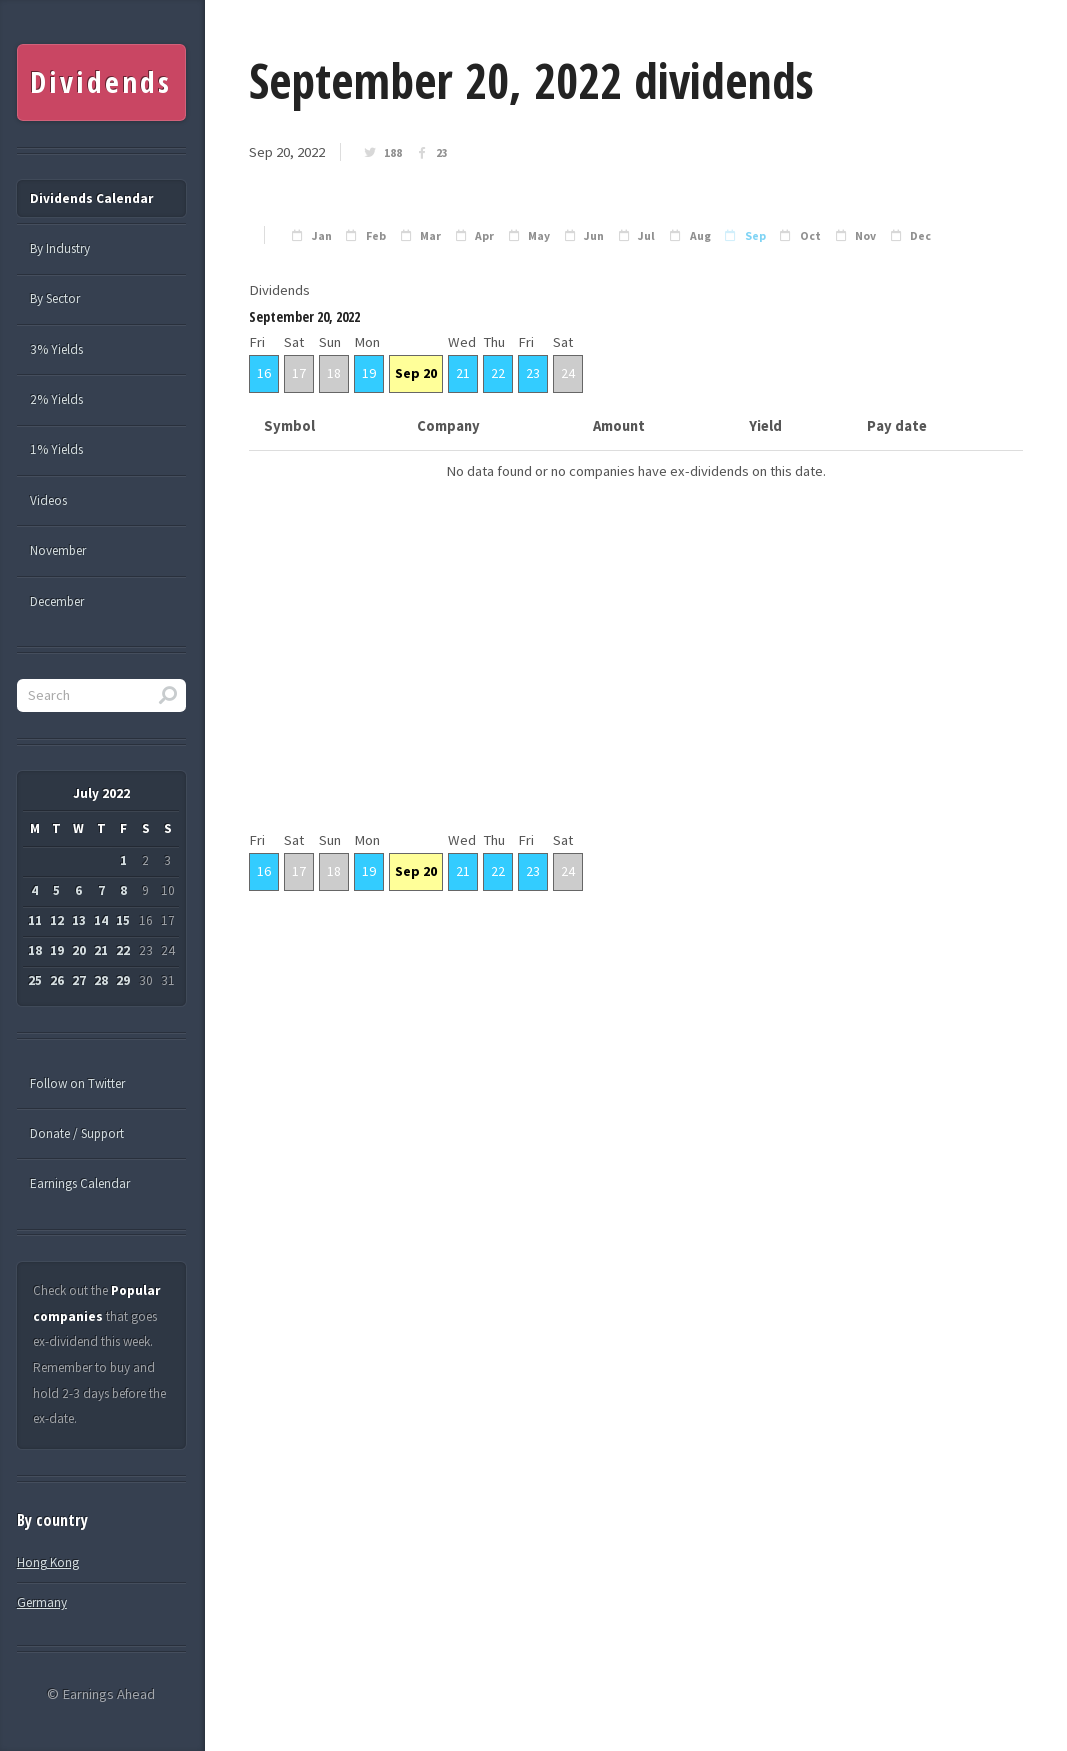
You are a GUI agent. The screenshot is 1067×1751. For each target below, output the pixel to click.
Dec (920, 236)
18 (334, 373)
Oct (810, 236)
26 (57, 980)
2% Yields (56, 399)
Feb (376, 236)
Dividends (100, 82)
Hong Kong (48, 1562)
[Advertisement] (636, 688)
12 (57, 920)
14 (101, 920)
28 (101, 980)
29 (123, 980)
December (57, 601)
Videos (48, 500)
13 (79, 920)
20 (79, 950)
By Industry (60, 248)
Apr (484, 236)
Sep (755, 236)
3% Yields (56, 349)
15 (123, 920)
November (58, 550)
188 (393, 153)
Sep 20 (416, 373)
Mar (430, 236)
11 (35, 920)
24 (568, 373)
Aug (700, 236)
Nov (865, 236)
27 (79, 980)
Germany (42, 1602)
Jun (594, 236)
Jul (646, 236)
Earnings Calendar (80, 1183)
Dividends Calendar (91, 198)
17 (299, 373)
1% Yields (56, 449)
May (539, 236)
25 (35, 980)
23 (442, 153)
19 (369, 373)
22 (498, 373)
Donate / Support (77, 1133)
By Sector (55, 298)
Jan (322, 236)
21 (463, 373)
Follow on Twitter (77, 1083)
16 (264, 373)
